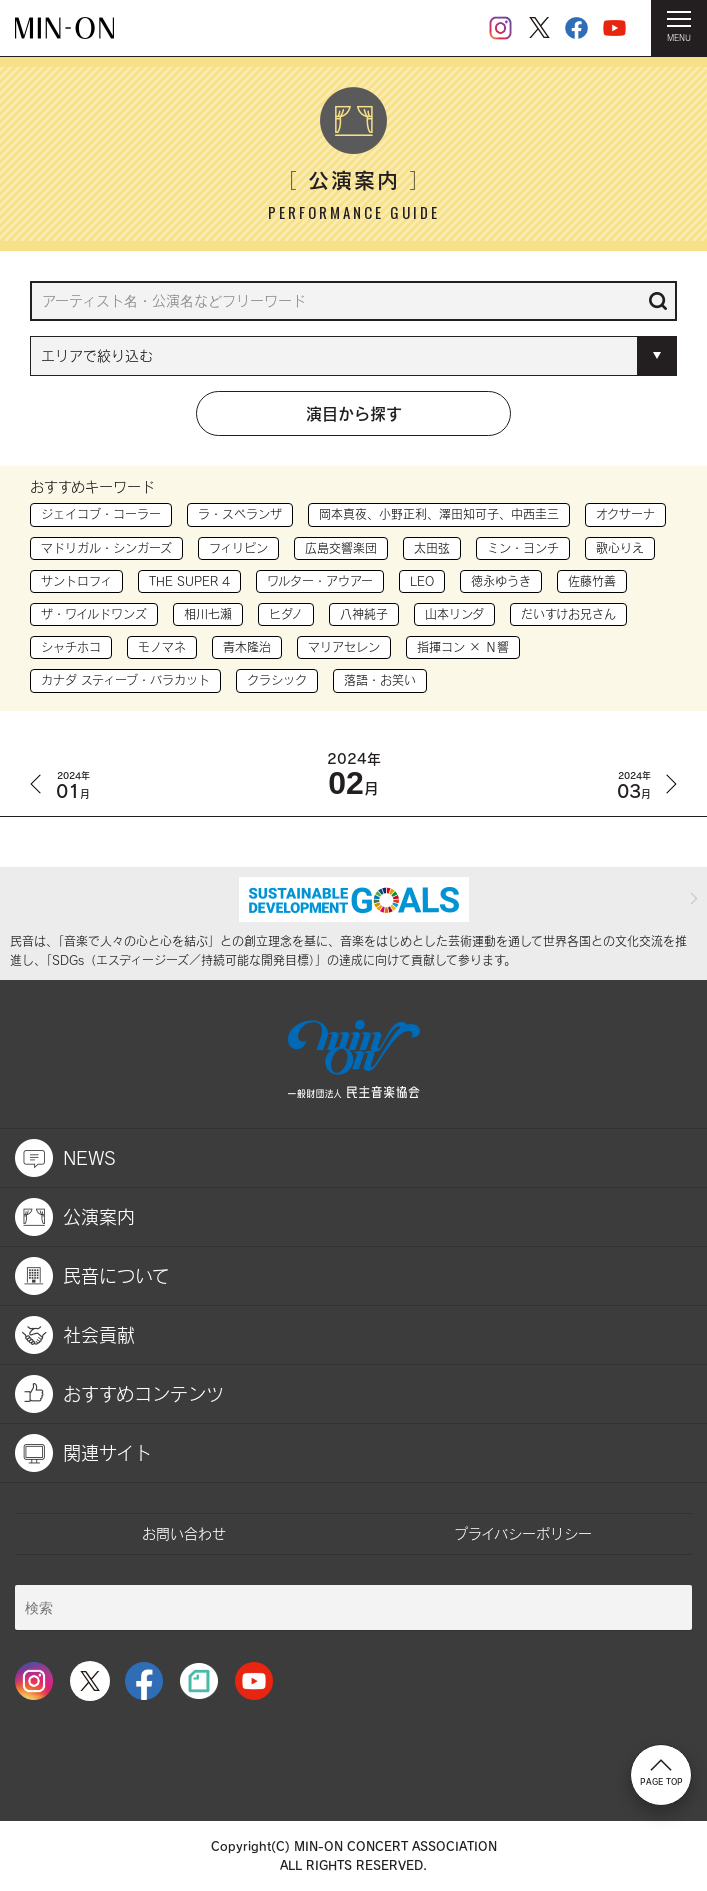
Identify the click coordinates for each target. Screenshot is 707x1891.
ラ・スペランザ (240, 514)
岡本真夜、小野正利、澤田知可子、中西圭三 (439, 514)
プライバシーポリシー (523, 1533)
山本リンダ (454, 614)
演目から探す (354, 413)
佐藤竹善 (592, 581)
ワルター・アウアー (320, 581)
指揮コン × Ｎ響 (463, 647)
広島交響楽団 (341, 548)
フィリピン (238, 548)
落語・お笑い (380, 680)
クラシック (277, 680)
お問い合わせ (184, 1533)
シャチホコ (71, 647)
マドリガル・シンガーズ (106, 548)
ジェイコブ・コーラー (101, 514)
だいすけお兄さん (568, 614)
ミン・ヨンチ (523, 548)
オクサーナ (625, 514)
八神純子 (364, 614)
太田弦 (432, 548)
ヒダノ (286, 614)
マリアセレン (344, 647)
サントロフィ (76, 581)
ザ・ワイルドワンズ (94, 614)
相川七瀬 (208, 614)
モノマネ (162, 647)
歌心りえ (620, 548)
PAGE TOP (661, 1773)
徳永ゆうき (501, 581)
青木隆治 (247, 647)
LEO (422, 581)
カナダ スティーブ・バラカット (125, 680)
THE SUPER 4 (189, 581)
